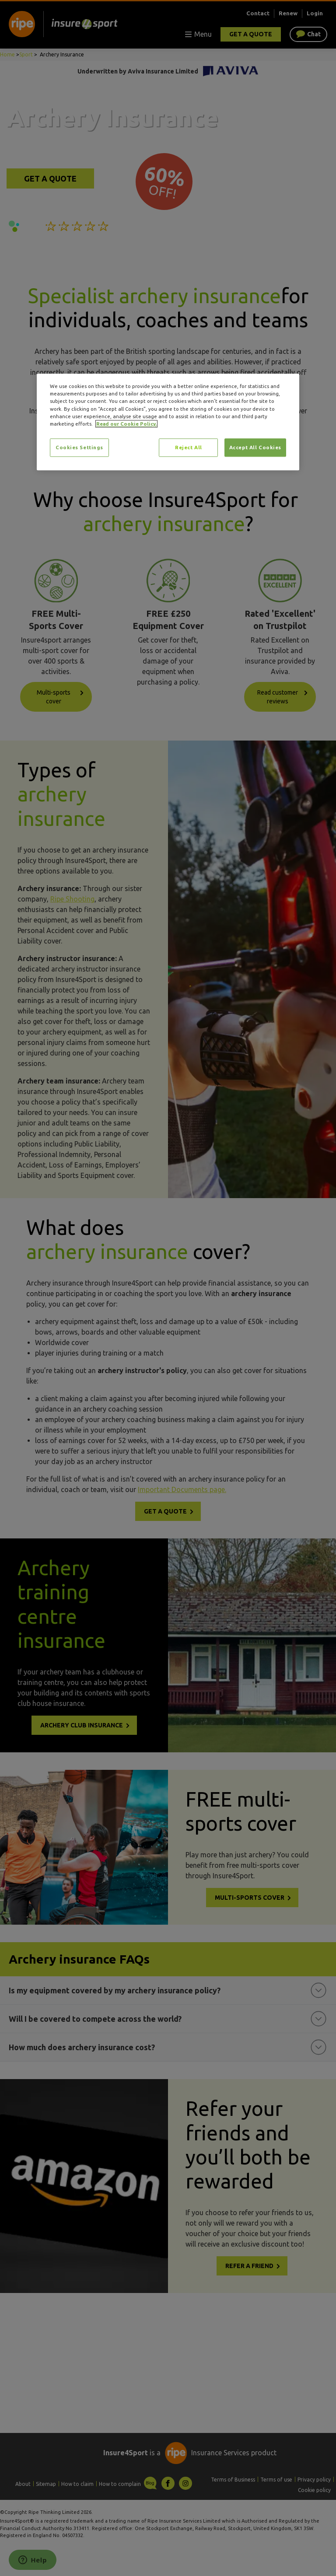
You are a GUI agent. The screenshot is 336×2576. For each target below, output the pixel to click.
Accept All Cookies (255, 447)
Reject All (188, 447)
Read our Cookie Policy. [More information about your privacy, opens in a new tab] (126, 423)
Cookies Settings (79, 447)
